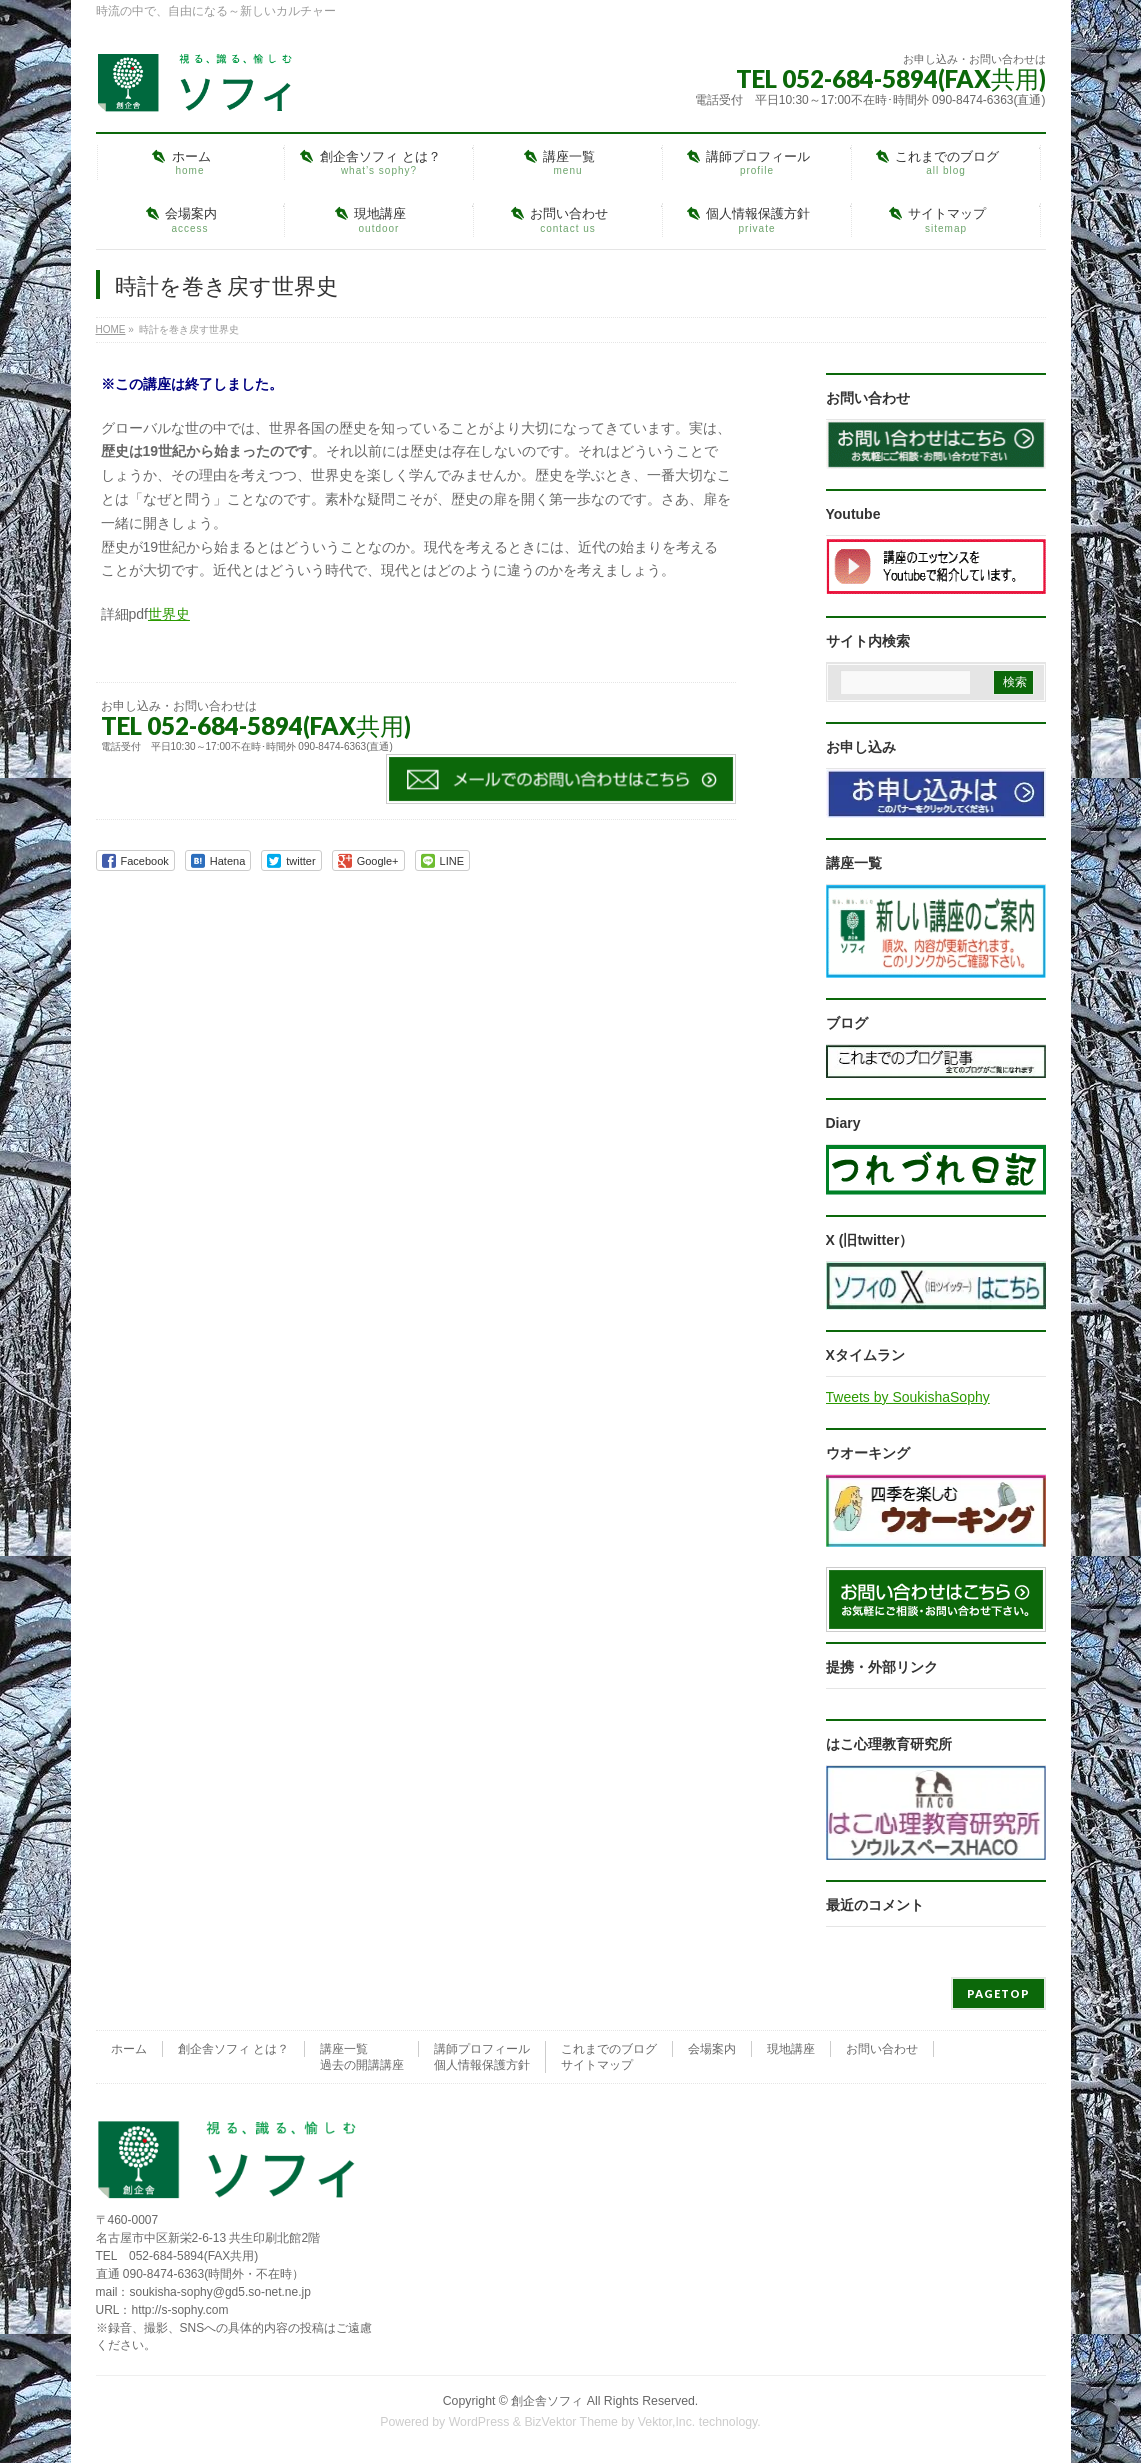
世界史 (169, 614)
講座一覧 (344, 2049)
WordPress (479, 2422)
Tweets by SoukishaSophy (908, 1397)
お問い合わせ (882, 2049)
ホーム (129, 2049)
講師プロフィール (482, 2049)
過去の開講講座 (362, 2065)
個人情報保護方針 (482, 2065)
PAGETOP (998, 1993)
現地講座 (791, 2049)
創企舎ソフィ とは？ (233, 2049)
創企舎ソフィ (547, 2401)
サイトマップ (597, 2065)
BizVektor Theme (571, 2422)
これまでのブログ (609, 2049)
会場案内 (712, 2049)
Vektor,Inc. (667, 2422)
